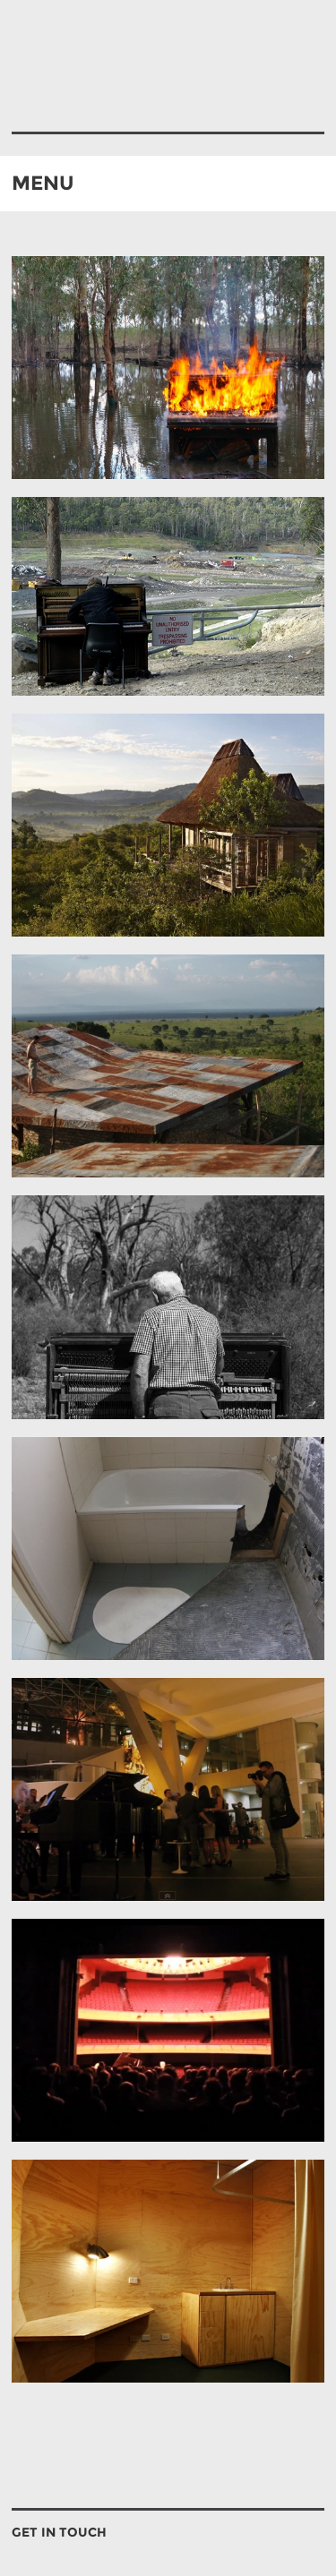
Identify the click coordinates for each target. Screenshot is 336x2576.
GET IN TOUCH (59, 2532)
